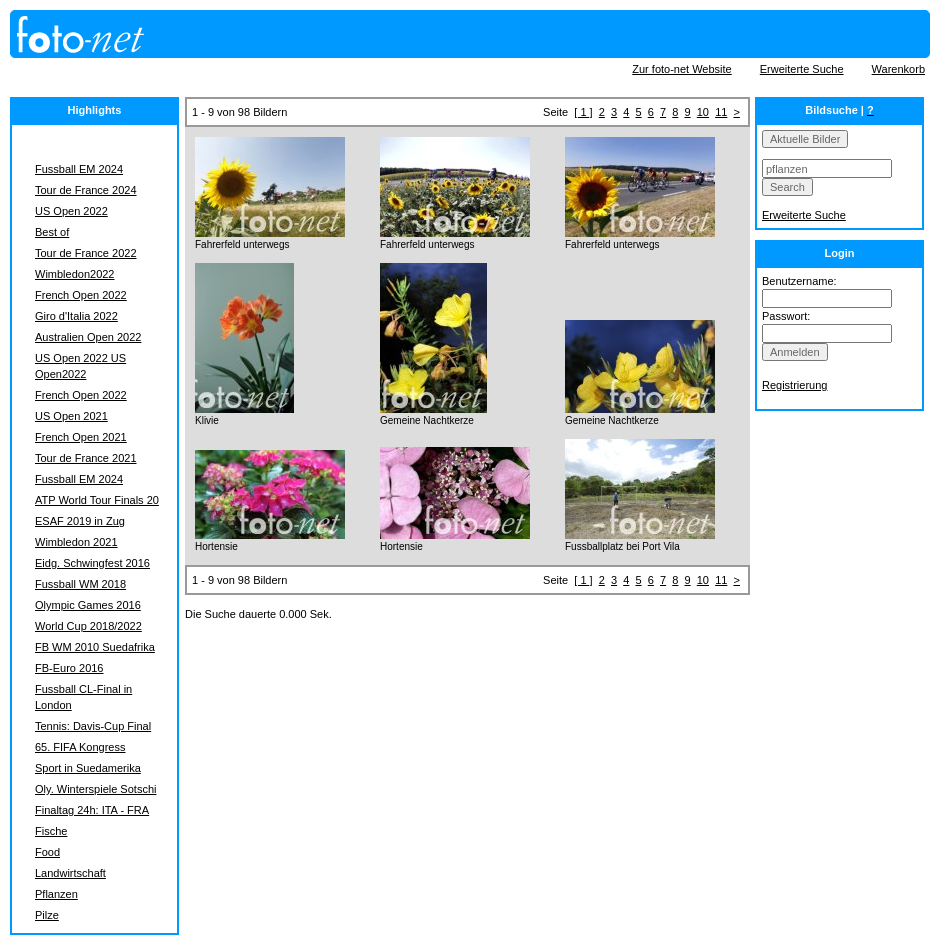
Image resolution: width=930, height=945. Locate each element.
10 (703, 112)
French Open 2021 (81, 437)
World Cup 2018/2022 (88, 626)
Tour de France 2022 (86, 253)
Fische (51, 831)
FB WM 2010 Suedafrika (95, 647)
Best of (52, 232)
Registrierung (794, 385)
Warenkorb (898, 69)
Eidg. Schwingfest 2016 (92, 563)
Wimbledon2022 (75, 274)
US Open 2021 (71, 416)
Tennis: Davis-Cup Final (93, 726)
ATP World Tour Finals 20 (97, 500)
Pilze (47, 915)
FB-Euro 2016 (69, 668)
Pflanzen (56, 894)
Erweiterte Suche (802, 69)
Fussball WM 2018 (80, 584)
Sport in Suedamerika (88, 768)
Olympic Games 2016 (88, 605)
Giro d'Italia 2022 (76, 316)
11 (721, 112)
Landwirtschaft (70, 873)
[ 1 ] (583, 112)
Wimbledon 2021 (76, 542)
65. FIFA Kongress (80, 747)
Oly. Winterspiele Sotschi (95, 789)
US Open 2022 (71, 211)
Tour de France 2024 (86, 190)
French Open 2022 (81, 295)
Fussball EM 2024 (79, 169)
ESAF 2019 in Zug (80, 521)
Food (47, 852)
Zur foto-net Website (681, 69)
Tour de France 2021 (86, 458)
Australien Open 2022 (88, 337)
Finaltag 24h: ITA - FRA (92, 810)
